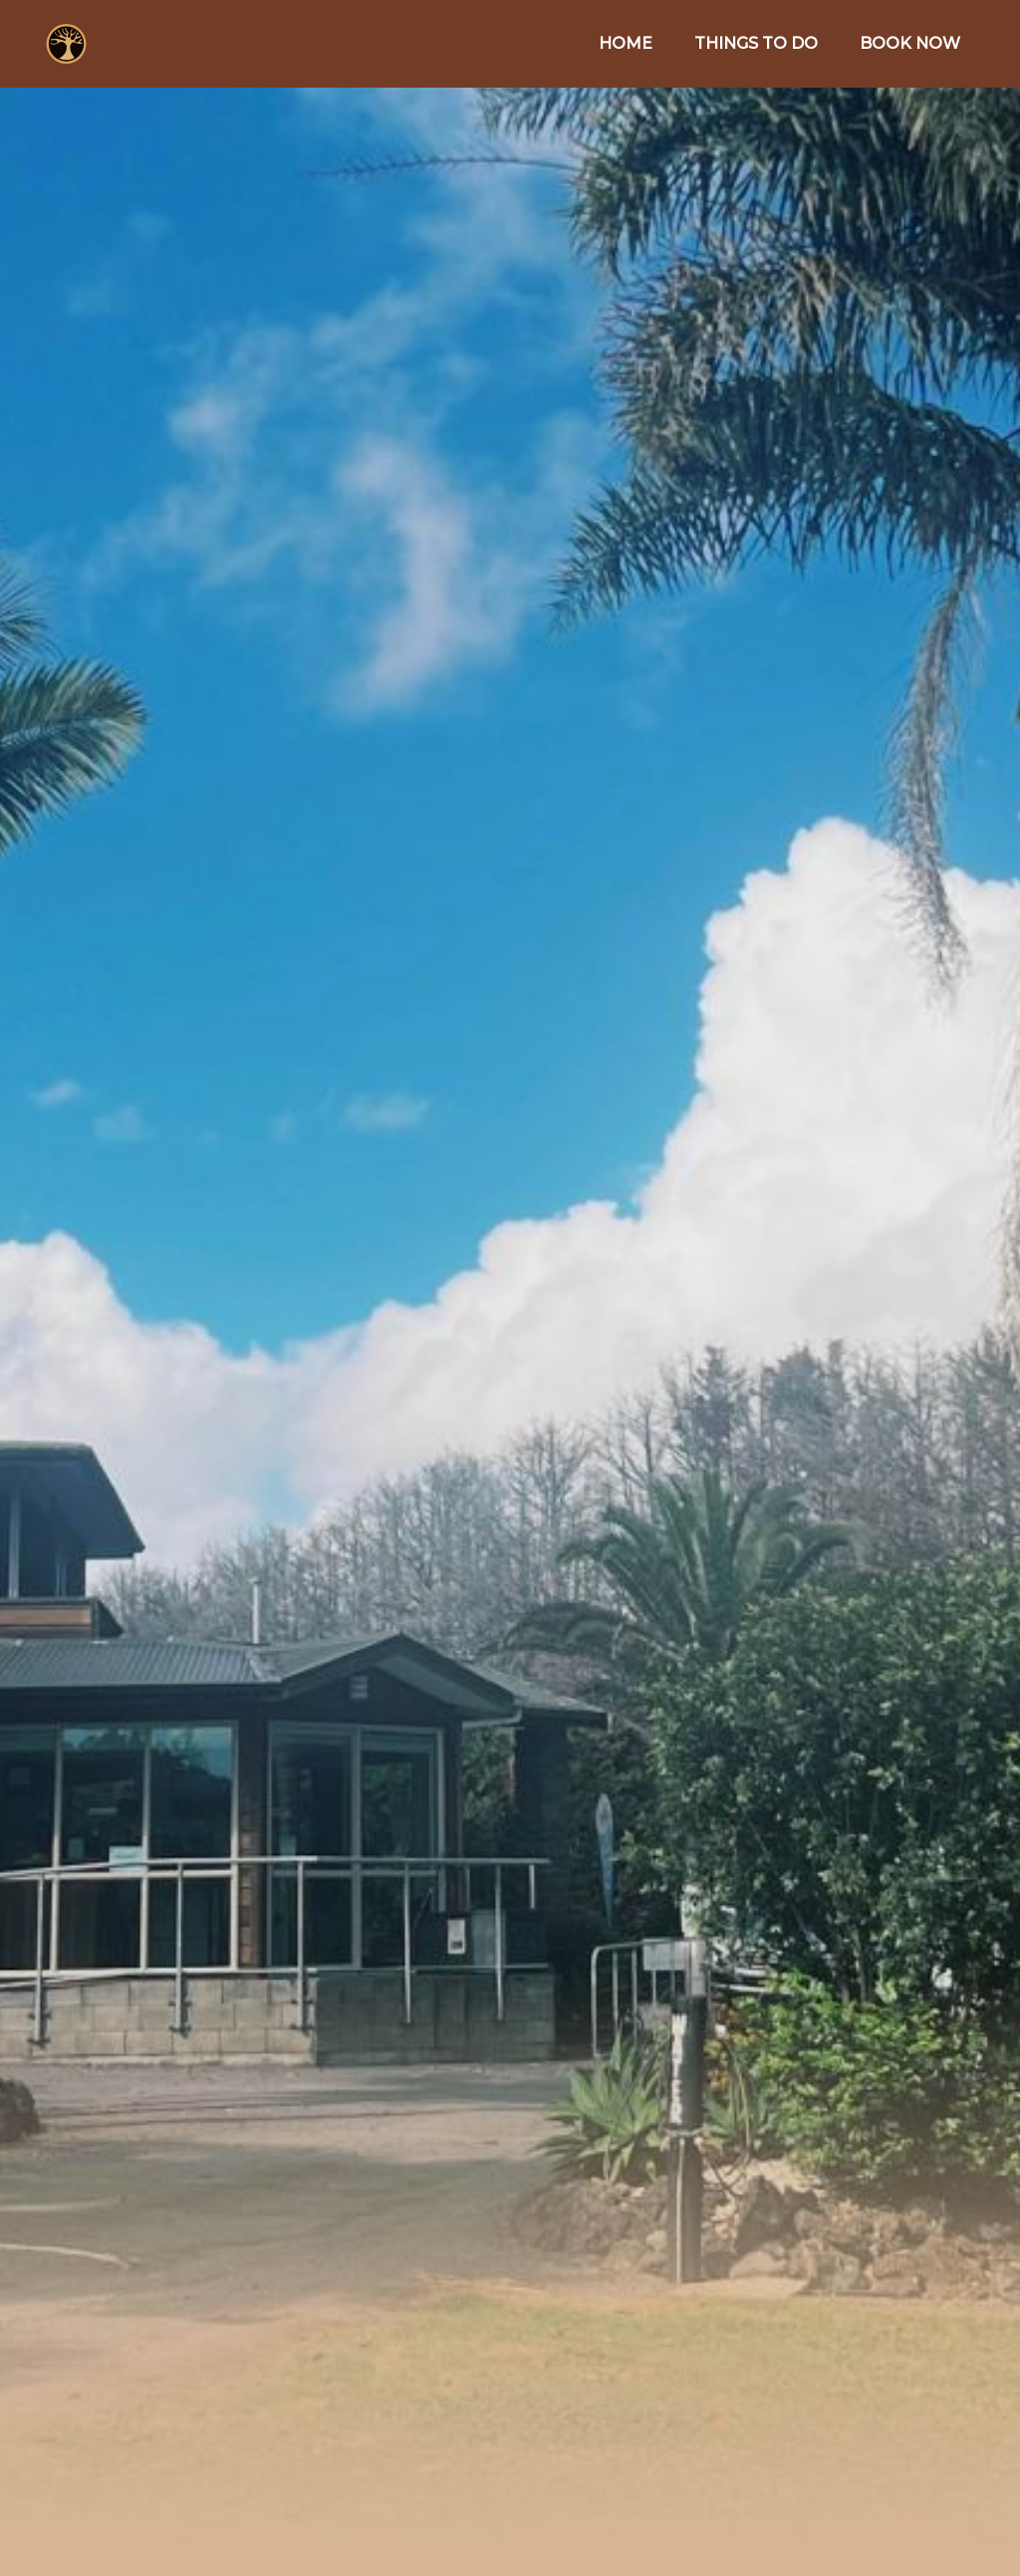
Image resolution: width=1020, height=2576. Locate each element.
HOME (625, 43)
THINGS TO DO (756, 43)
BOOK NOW (910, 43)
